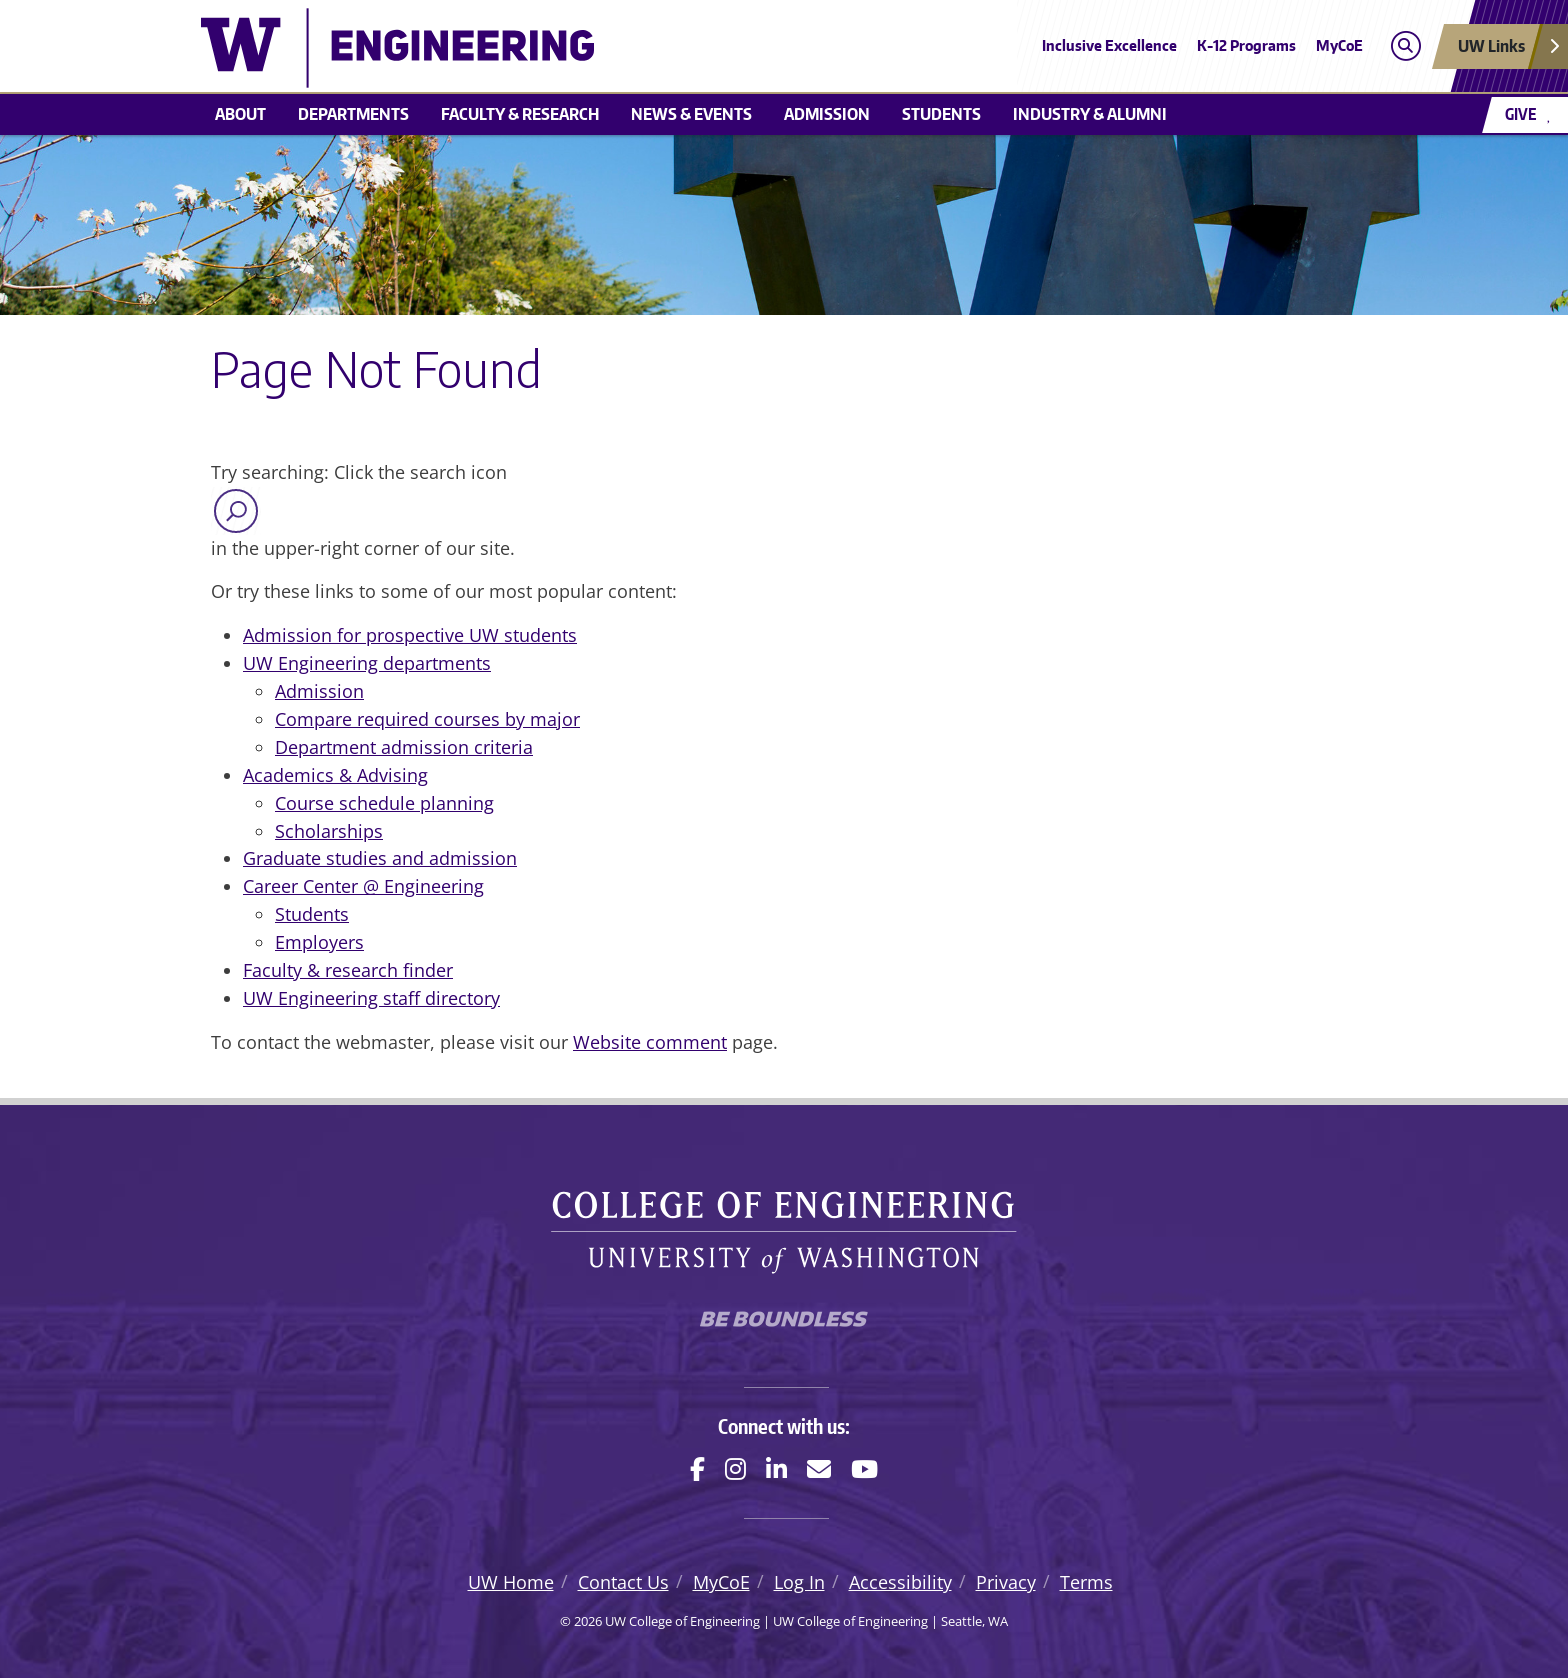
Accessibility (900, 1582)
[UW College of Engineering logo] (638, 48)
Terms (1086, 1582)
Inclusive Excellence (1109, 45)
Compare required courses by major (427, 719)
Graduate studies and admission (380, 858)
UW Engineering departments (367, 663)
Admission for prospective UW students (410, 635)
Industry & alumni (1090, 114)
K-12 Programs (1246, 45)
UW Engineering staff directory (371, 998)
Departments (353, 114)
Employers (319, 942)
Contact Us (623, 1582)
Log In (799, 1582)
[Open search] (1405, 46)
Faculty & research (520, 114)
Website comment (650, 1042)
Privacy (1006, 1582)
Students (941, 114)
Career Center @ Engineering (363, 886)
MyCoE (1339, 45)
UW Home (511, 1582)
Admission (827, 114)
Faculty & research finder (348, 970)
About (240, 114)
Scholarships (329, 831)
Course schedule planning (384, 803)
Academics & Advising (335, 775)
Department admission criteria (404, 747)
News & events (691, 114)
